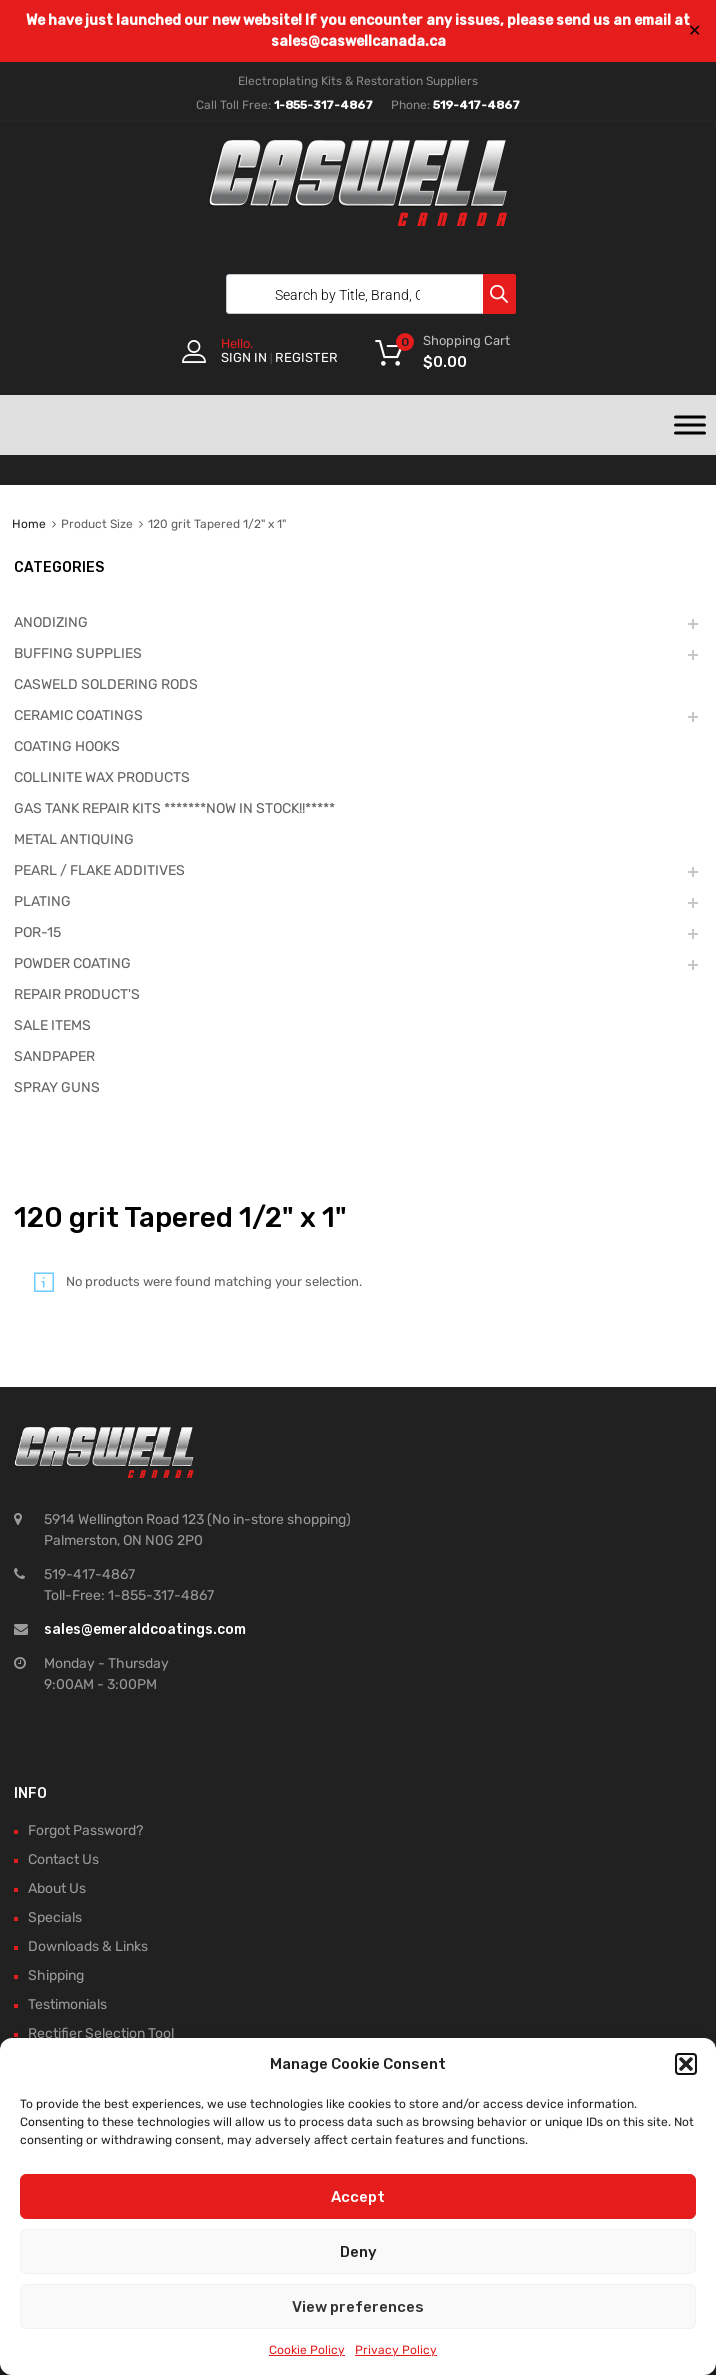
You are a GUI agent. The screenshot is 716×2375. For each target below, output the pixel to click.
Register (306, 357)
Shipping (56, 1975)
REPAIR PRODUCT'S (77, 994)
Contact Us (63, 1859)
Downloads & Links (88, 1946)
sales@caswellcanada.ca (358, 41)
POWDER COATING (72, 963)
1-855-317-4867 (323, 105)
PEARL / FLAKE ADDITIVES (99, 870)
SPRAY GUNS (57, 1087)
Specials (55, 1917)
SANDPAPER (54, 1056)
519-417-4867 (476, 105)
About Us (57, 1888)
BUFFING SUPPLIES (78, 653)
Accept (358, 2197)
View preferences (358, 2307)
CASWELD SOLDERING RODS (106, 684)
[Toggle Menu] (690, 425)
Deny (358, 2252)
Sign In (244, 357)
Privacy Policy (396, 2350)
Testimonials (67, 2004)
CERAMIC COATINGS (78, 715)
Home (29, 524)
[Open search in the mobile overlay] (366, 294)
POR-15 (37, 932)
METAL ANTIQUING (74, 839)
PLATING (42, 901)
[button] (686, 2064)
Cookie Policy (307, 2350)
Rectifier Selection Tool (101, 2033)
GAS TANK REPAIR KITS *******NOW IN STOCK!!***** (174, 808)
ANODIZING (51, 622)
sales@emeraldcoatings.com (145, 1629)
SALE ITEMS (52, 1025)
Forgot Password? (85, 1830)
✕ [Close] (694, 30)
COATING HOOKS (67, 746)
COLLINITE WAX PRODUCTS (102, 777)
